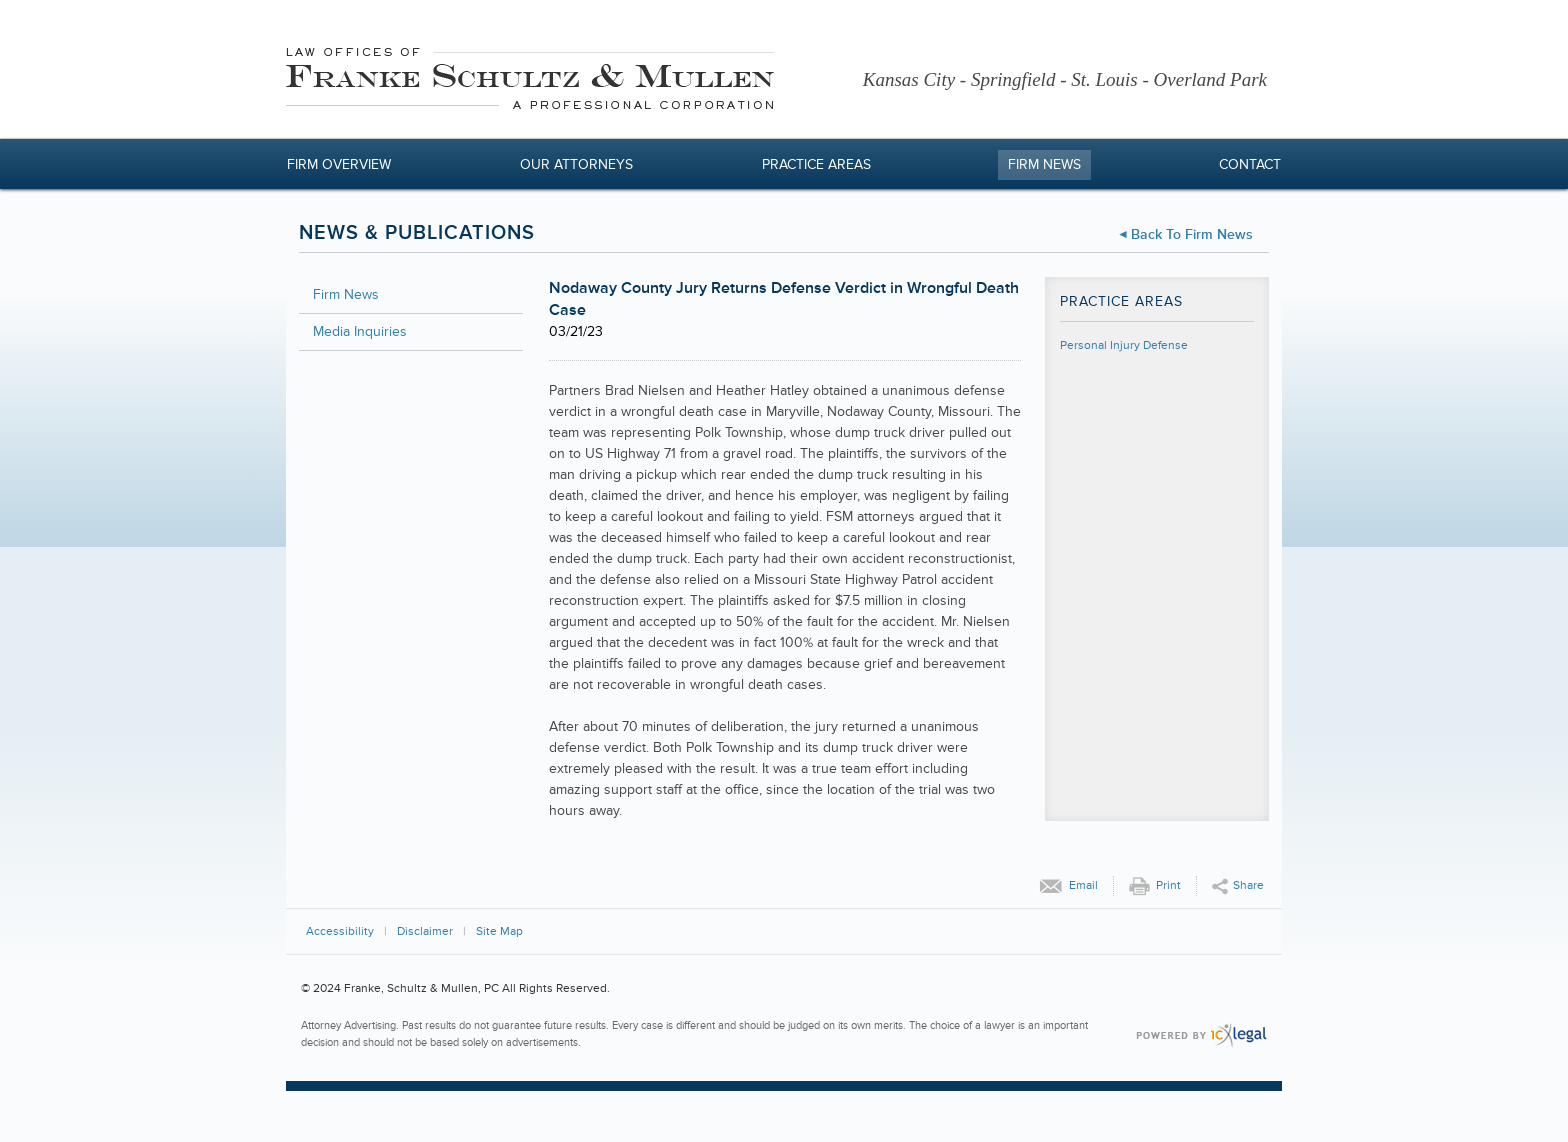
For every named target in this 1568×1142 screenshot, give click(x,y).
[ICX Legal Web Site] (1201, 1035)
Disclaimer (425, 931)
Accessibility (340, 931)
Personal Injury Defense (1124, 345)
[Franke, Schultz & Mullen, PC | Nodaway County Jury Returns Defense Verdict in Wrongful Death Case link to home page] (530, 81)
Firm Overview (339, 164)
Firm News (1044, 164)
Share (1248, 885)
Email (1083, 885)
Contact (1250, 164)
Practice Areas (816, 164)
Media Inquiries (360, 331)
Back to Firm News (1192, 234)
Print (1168, 885)
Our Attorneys (576, 164)
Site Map (499, 931)
